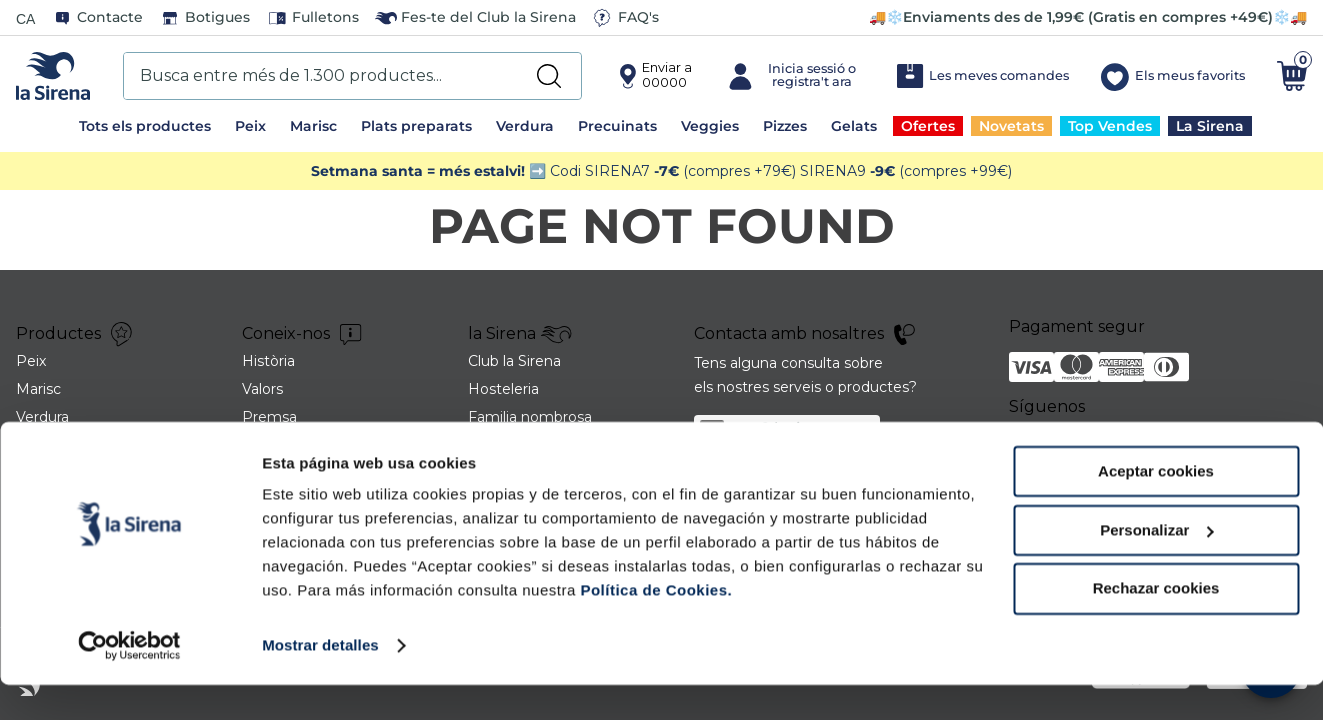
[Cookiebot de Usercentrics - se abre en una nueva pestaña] (129, 681)
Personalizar (1156, 565)
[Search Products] (549, 76)
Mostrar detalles (320, 680)
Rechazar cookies (1156, 623)
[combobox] (352, 76)
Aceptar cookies (1156, 506)
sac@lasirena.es (795, 428)
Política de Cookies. (654, 625)
